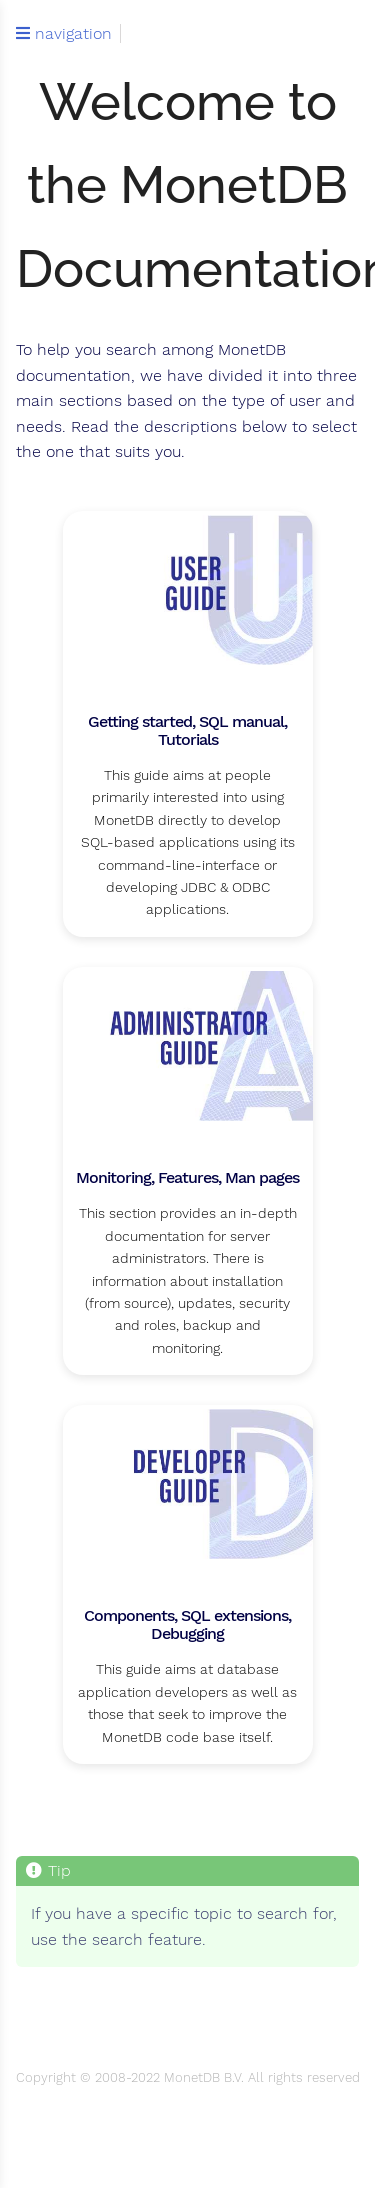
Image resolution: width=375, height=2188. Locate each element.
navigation (64, 34)
